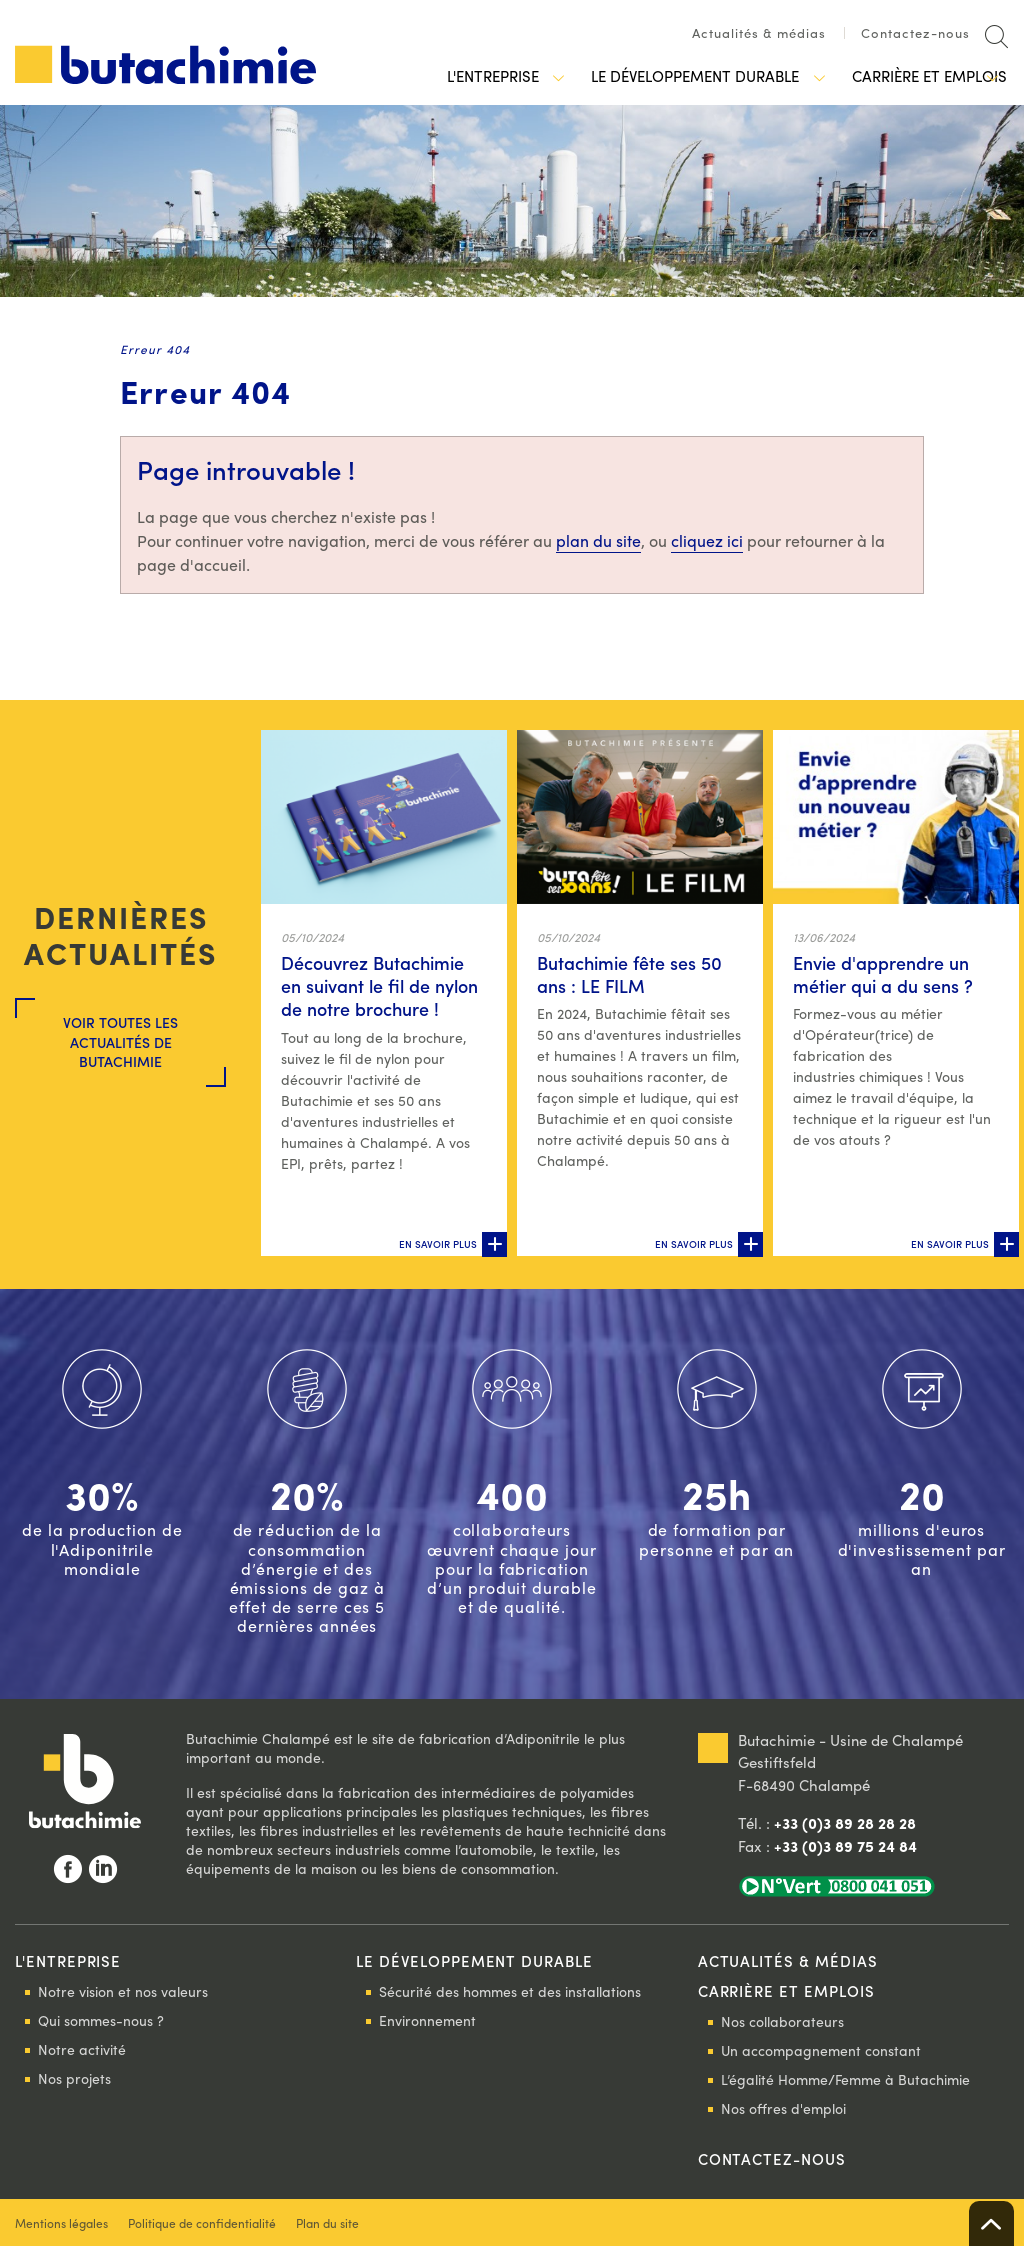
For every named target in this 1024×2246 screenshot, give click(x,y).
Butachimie (165, 64)
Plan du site (327, 2223)
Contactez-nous (915, 33)
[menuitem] (769, 38)
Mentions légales (61, 2223)
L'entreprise (478, 76)
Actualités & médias (759, 33)
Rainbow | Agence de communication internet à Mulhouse (938, 2222)
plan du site (598, 540)
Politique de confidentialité (202, 2223)
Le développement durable (674, 76)
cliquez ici (707, 540)
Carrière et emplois (901, 76)
